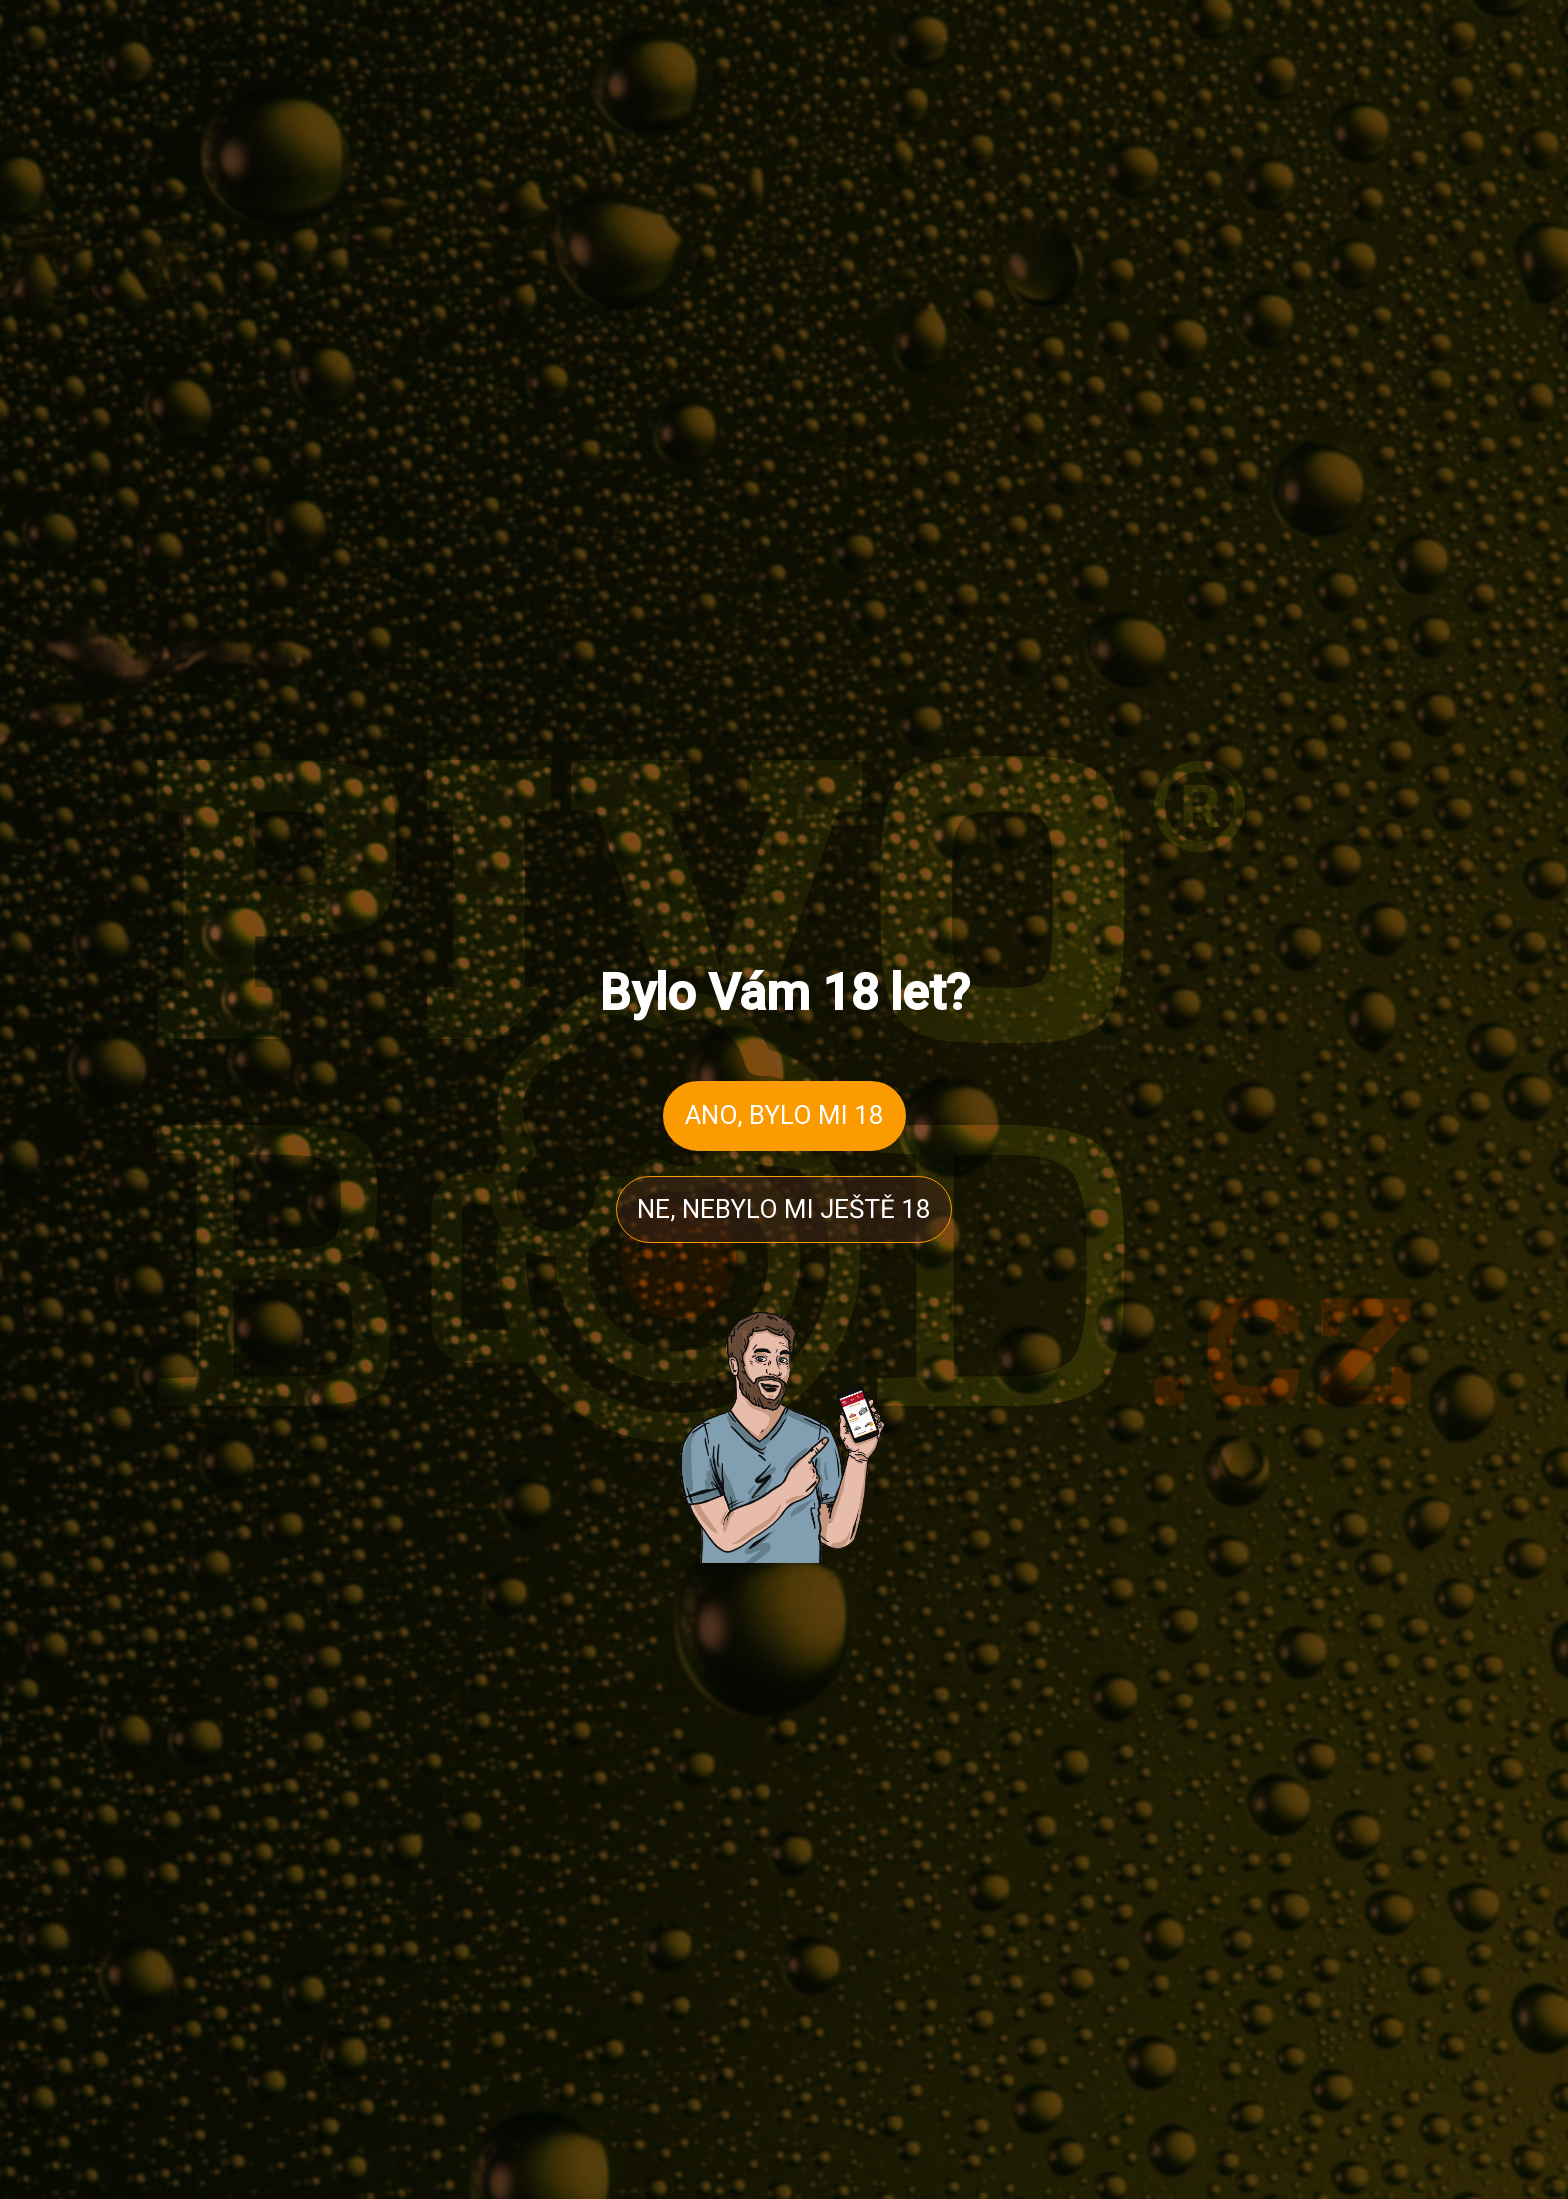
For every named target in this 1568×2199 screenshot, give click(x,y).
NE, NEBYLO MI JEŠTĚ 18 (784, 1209)
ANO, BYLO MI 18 (784, 1115)
